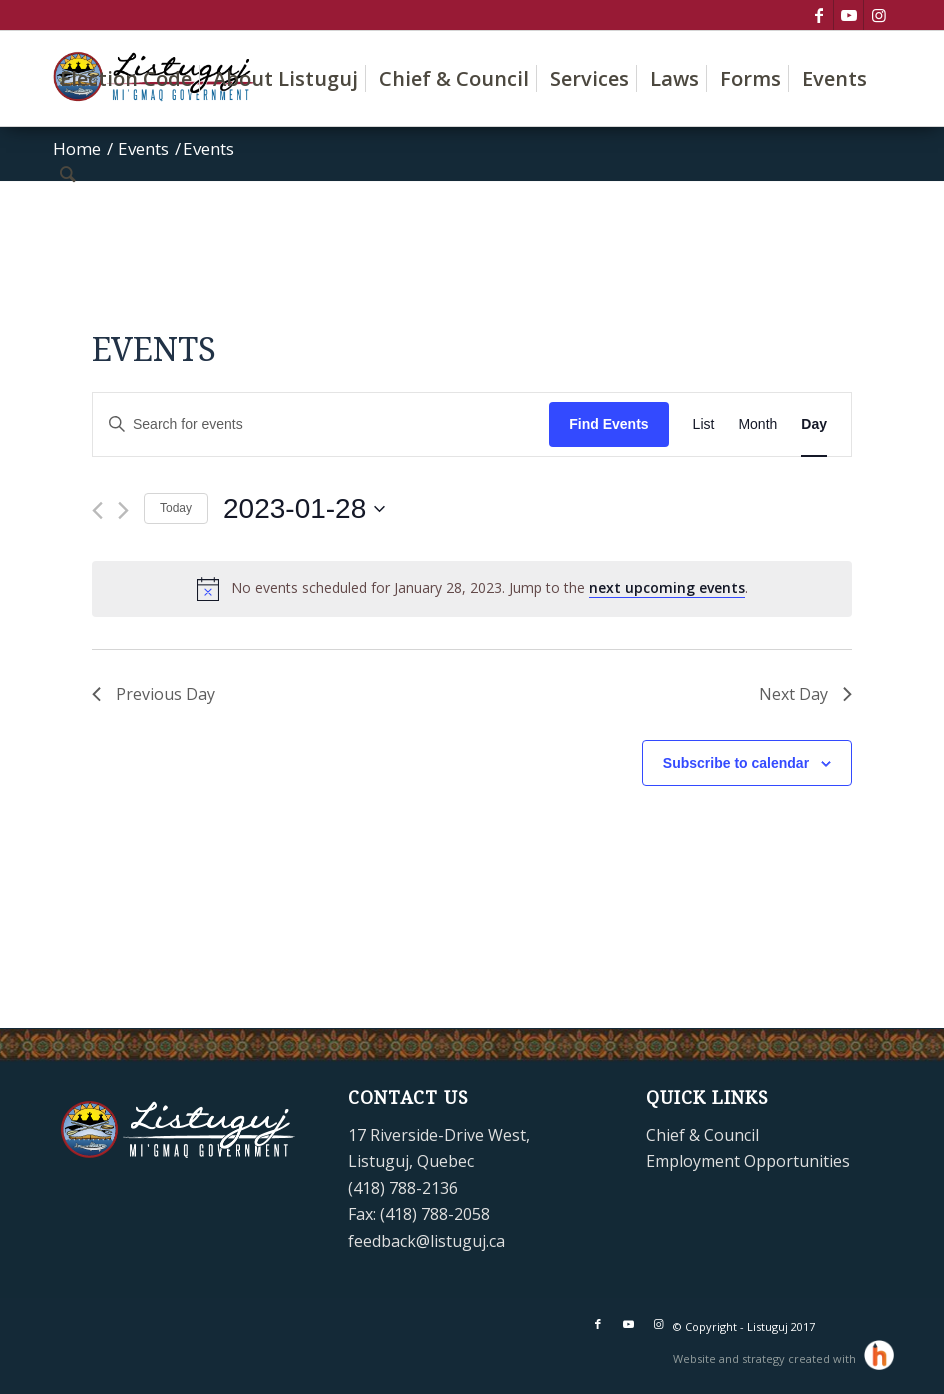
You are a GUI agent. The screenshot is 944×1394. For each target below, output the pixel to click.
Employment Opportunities (748, 1161)
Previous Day (153, 694)
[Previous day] (97, 510)
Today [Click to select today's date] (176, 508)
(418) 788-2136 (403, 1188)
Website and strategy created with (766, 1358)
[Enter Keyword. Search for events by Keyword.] (321, 424)
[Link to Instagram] (879, 15)
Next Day (805, 694)
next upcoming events (667, 587)
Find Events (608, 424)
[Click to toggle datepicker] (304, 509)
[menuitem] (126, 78)
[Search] (68, 173)
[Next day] (123, 510)
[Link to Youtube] (848, 15)
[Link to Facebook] (818, 15)
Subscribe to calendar (736, 763)
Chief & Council (702, 1135)
